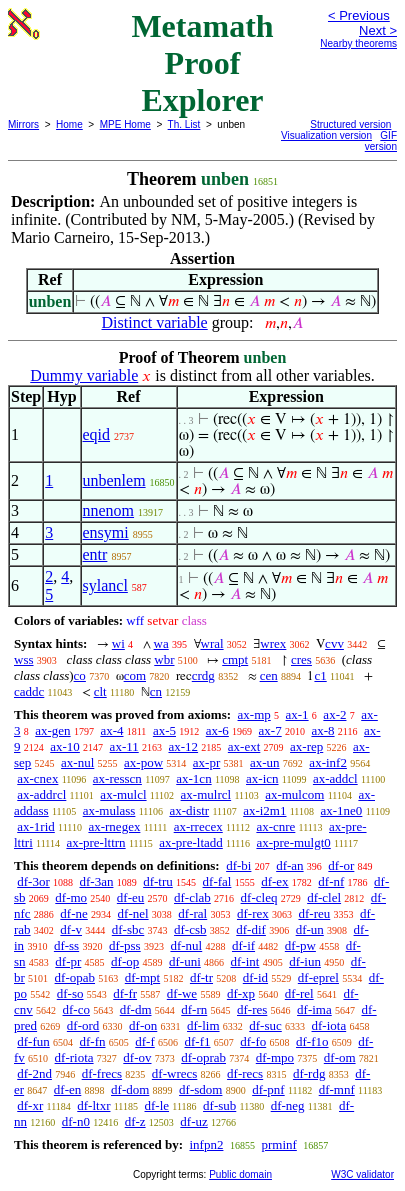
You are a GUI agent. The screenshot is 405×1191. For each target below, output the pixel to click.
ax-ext (244, 746)
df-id (255, 977)
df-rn (194, 1009)
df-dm (136, 1009)
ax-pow (143, 762)
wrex (273, 643)
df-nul (186, 945)
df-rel (299, 993)
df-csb (190, 929)
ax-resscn (117, 778)
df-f (145, 1041)
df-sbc (128, 929)
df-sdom (200, 1089)
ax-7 (270, 730)
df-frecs (102, 1073)
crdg (203, 675)
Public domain (240, 1174)
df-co (76, 1009)
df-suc (265, 1025)
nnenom (109, 510)
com (135, 675)
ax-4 (111, 730)
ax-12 (183, 746)
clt (100, 691)
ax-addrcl (41, 794)
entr (95, 554)
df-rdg (309, 1073)
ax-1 (297, 714)
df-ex (274, 881)
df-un (310, 929)
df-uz (193, 1121)
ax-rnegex (114, 826)
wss (24, 659)
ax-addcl (335, 778)
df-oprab (203, 1057)
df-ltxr (93, 1105)
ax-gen (52, 730)
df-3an (97, 881)
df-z (135, 1121)
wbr (164, 659)
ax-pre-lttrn (95, 842)
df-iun (305, 961)
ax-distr (189, 810)
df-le (157, 1105)
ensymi (106, 532)
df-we (182, 993)
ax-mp (254, 714)
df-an (289, 865)
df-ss (66, 945)
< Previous (359, 15)
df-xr (30, 1105)
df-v (71, 929)
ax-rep (306, 746)
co (80, 675)
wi (118, 643)
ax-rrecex (198, 826)
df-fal (217, 881)
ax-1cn (193, 778)
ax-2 (334, 714)
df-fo (253, 1041)
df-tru (158, 881)
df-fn (93, 1041)
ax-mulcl (123, 794)
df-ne (73, 913)
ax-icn (262, 778)
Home (69, 124)
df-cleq (259, 897)
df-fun (33, 1041)
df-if (243, 945)
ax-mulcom (294, 794)
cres (301, 659)
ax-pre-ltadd (191, 842)
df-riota (74, 1057)
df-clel (324, 897)
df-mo (71, 897)
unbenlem (114, 480)
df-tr (201, 977)
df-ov (137, 1057)
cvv (334, 643)
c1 (320, 675)
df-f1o (312, 1041)
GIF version (381, 141)
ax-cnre (275, 826)
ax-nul (77, 762)
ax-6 (217, 730)
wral (212, 643)
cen (269, 675)
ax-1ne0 (342, 810)
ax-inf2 (328, 762)
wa (161, 643)
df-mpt (142, 977)
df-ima (314, 1009)
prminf (278, 1144)
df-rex (253, 913)
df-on (143, 1025)
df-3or (33, 881)
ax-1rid (36, 826)
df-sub (219, 1105)
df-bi (238, 865)
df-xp (241, 993)
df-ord (83, 1025)
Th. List (184, 124)
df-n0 (76, 1121)
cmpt (235, 659)
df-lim (203, 1025)
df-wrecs (174, 1073)
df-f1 (198, 1041)
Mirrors (23, 124)
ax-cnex (37, 778)
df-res (252, 1009)
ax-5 (164, 730)
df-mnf (337, 1089)
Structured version (350, 124)
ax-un (265, 762)
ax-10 (65, 746)
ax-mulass (109, 810)
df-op (125, 961)
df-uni (185, 961)
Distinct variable (155, 322)
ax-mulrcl (206, 794)
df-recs (245, 1073)
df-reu (314, 913)
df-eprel (318, 977)
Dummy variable (84, 375)
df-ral (192, 913)
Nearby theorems (358, 43)
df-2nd (34, 1073)
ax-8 (322, 730)
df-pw (300, 945)
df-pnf (268, 1089)
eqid (97, 434)
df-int (245, 961)
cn (156, 691)
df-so (70, 993)
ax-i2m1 (264, 810)
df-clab (192, 897)
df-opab (75, 977)
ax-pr (206, 762)
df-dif (251, 929)
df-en (67, 1089)
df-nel (133, 913)
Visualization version (326, 135)
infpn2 (206, 1144)
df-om (340, 1057)
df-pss (125, 945)
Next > (378, 30)
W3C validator (362, 1174)
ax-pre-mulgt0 (293, 842)
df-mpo (275, 1057)
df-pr (68, 961)
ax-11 (124, 746)
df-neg (288, 1105)
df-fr (125, 993)
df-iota (329, 1025)
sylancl (105, 585)
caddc (29, 691)
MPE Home (125, 124)
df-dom (130, 1089)
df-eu (130, 897)
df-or (341, 865)
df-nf (331, 881)
